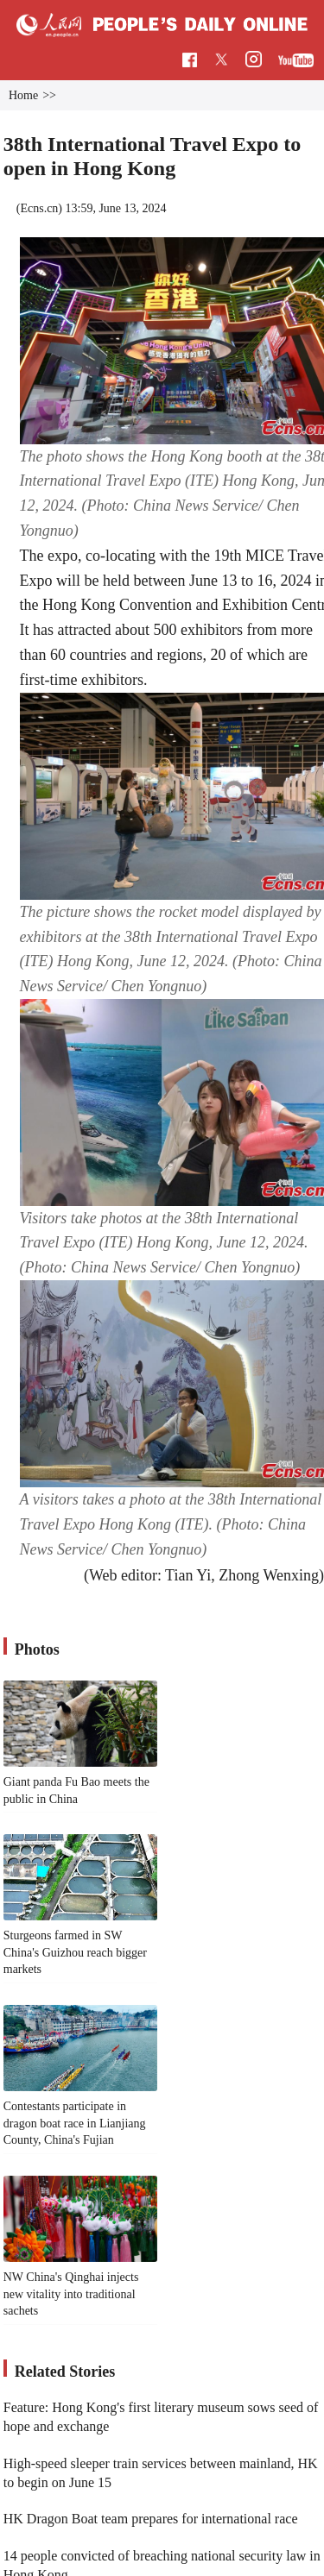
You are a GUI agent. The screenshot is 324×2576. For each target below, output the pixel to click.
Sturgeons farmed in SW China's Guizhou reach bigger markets (75, 1952)
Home (23, 95)
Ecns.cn (39, 208)
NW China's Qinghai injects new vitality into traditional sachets (71, 2294)
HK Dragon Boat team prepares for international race (150, 2518)
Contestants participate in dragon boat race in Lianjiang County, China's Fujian (74, 2123)
